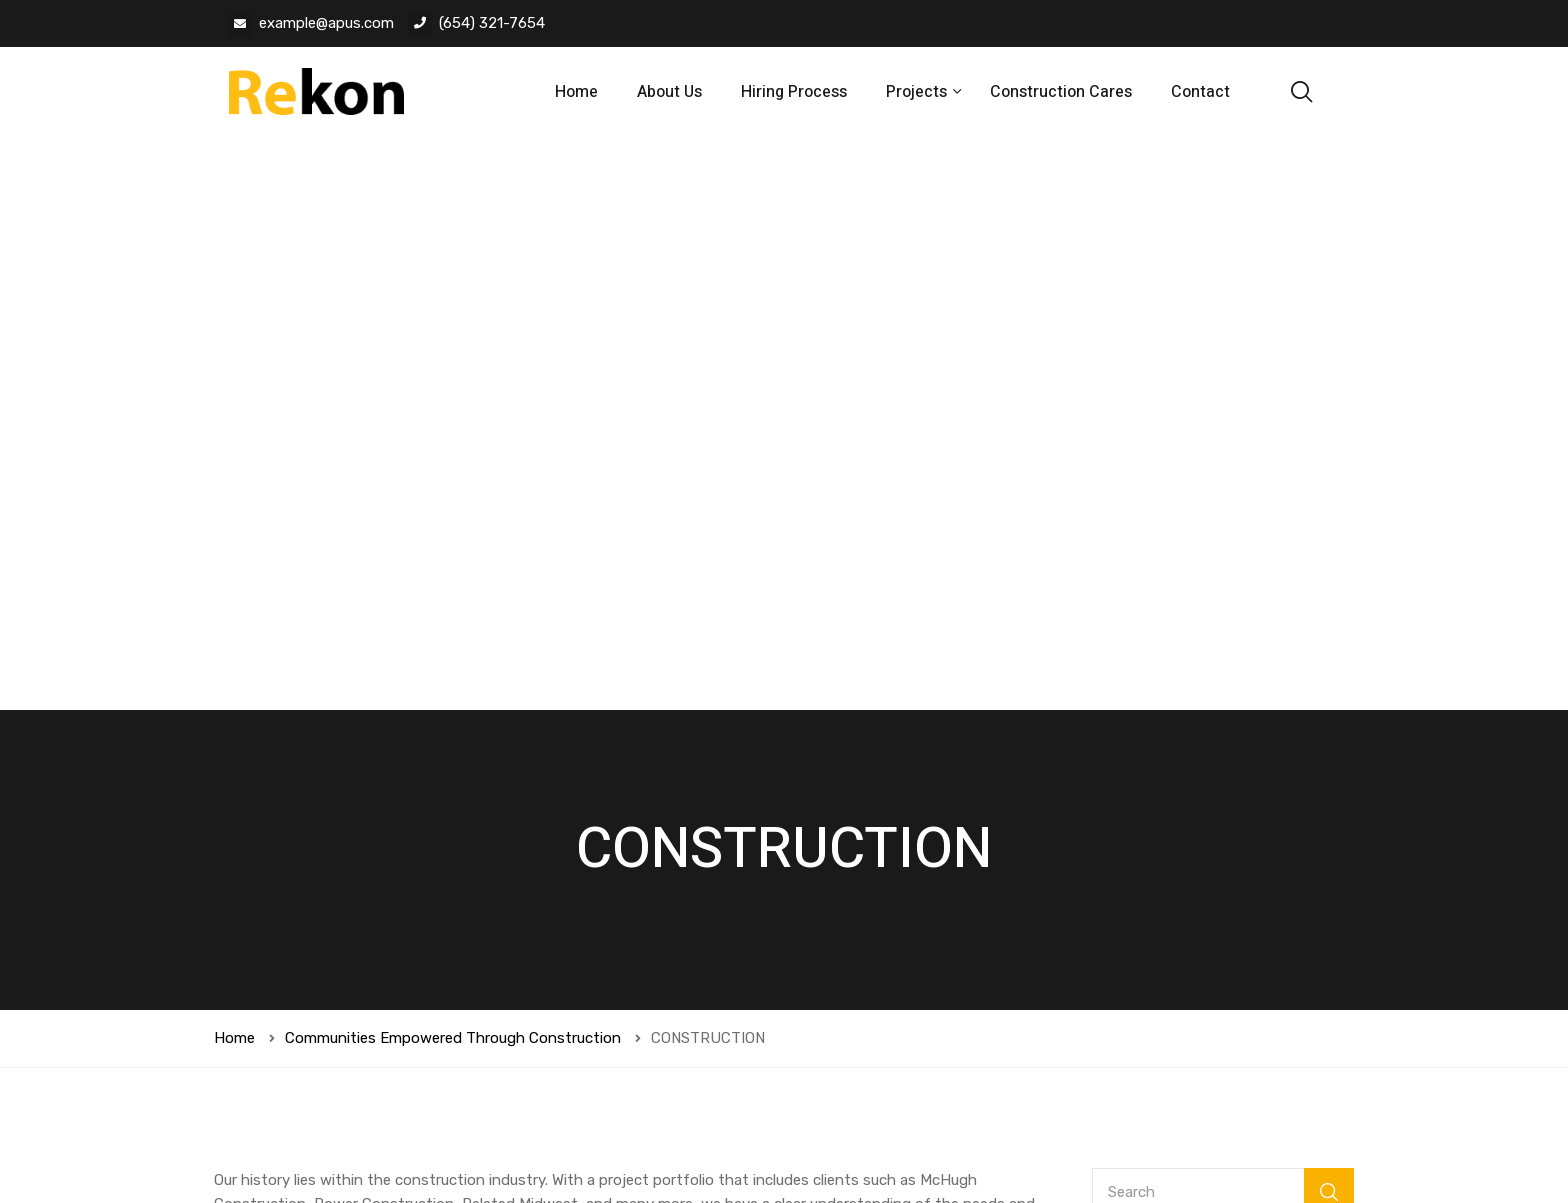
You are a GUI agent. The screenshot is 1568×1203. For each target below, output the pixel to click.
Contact (1200, 92)
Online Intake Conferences (1201, 800)
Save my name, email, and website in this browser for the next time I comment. (513, 924)
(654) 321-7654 (492, 23)
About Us (669, 92)
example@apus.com (326, 23)
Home (576, 92)
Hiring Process (794, 92)
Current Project (1163, 758)
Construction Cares (1061, 92)
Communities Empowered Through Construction (453, 465)
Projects (918, 92)
